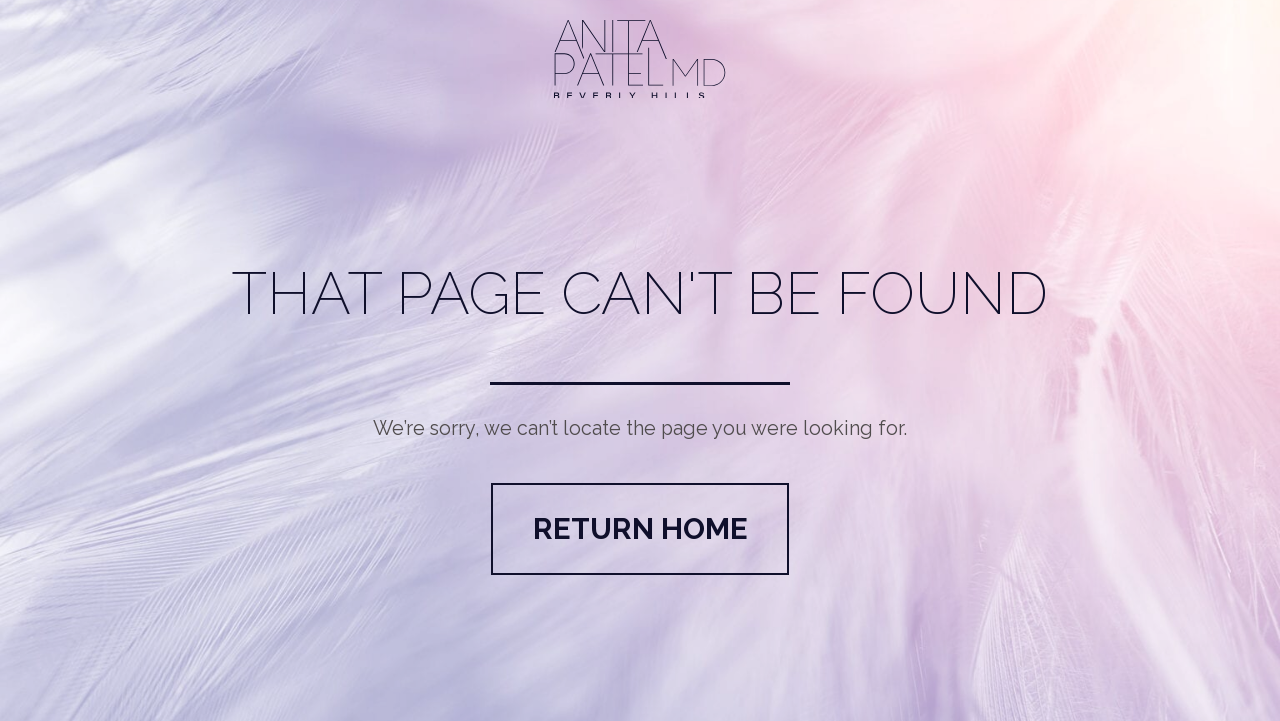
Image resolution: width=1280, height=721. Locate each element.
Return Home (640, 528)
